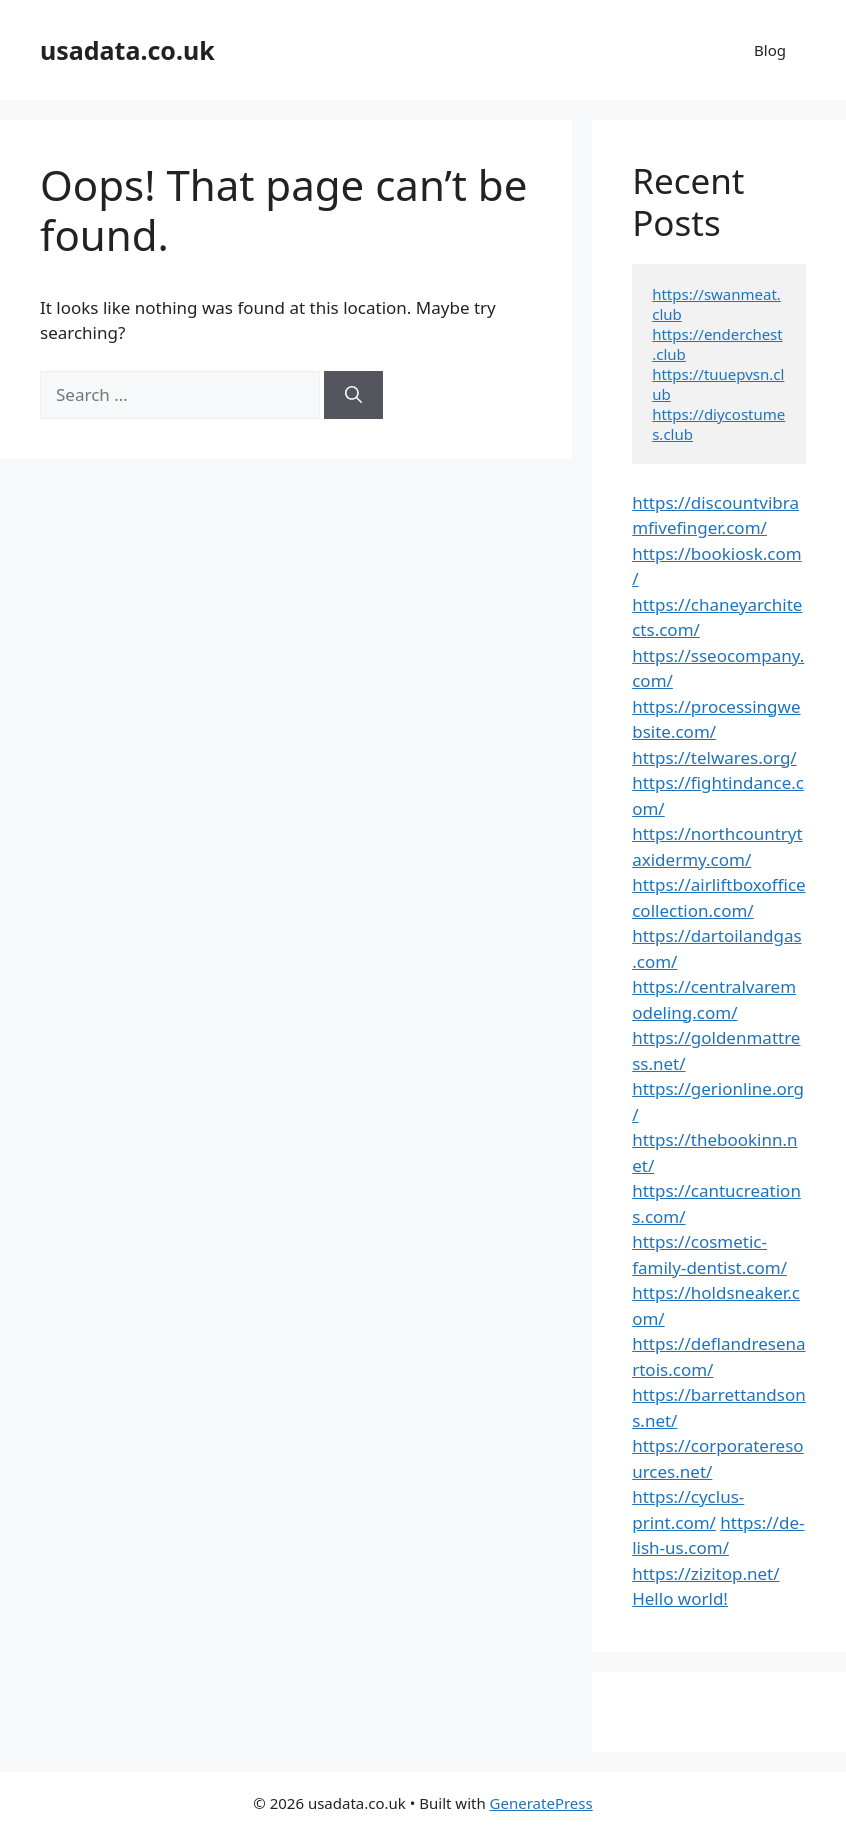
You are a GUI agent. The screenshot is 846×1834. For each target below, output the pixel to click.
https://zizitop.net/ (705, 1573)
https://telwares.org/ (714, 757)
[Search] (353, 395)
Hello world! (680, 1598)
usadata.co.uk (127, 50)
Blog (770, 50)
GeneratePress (541, 1803)
